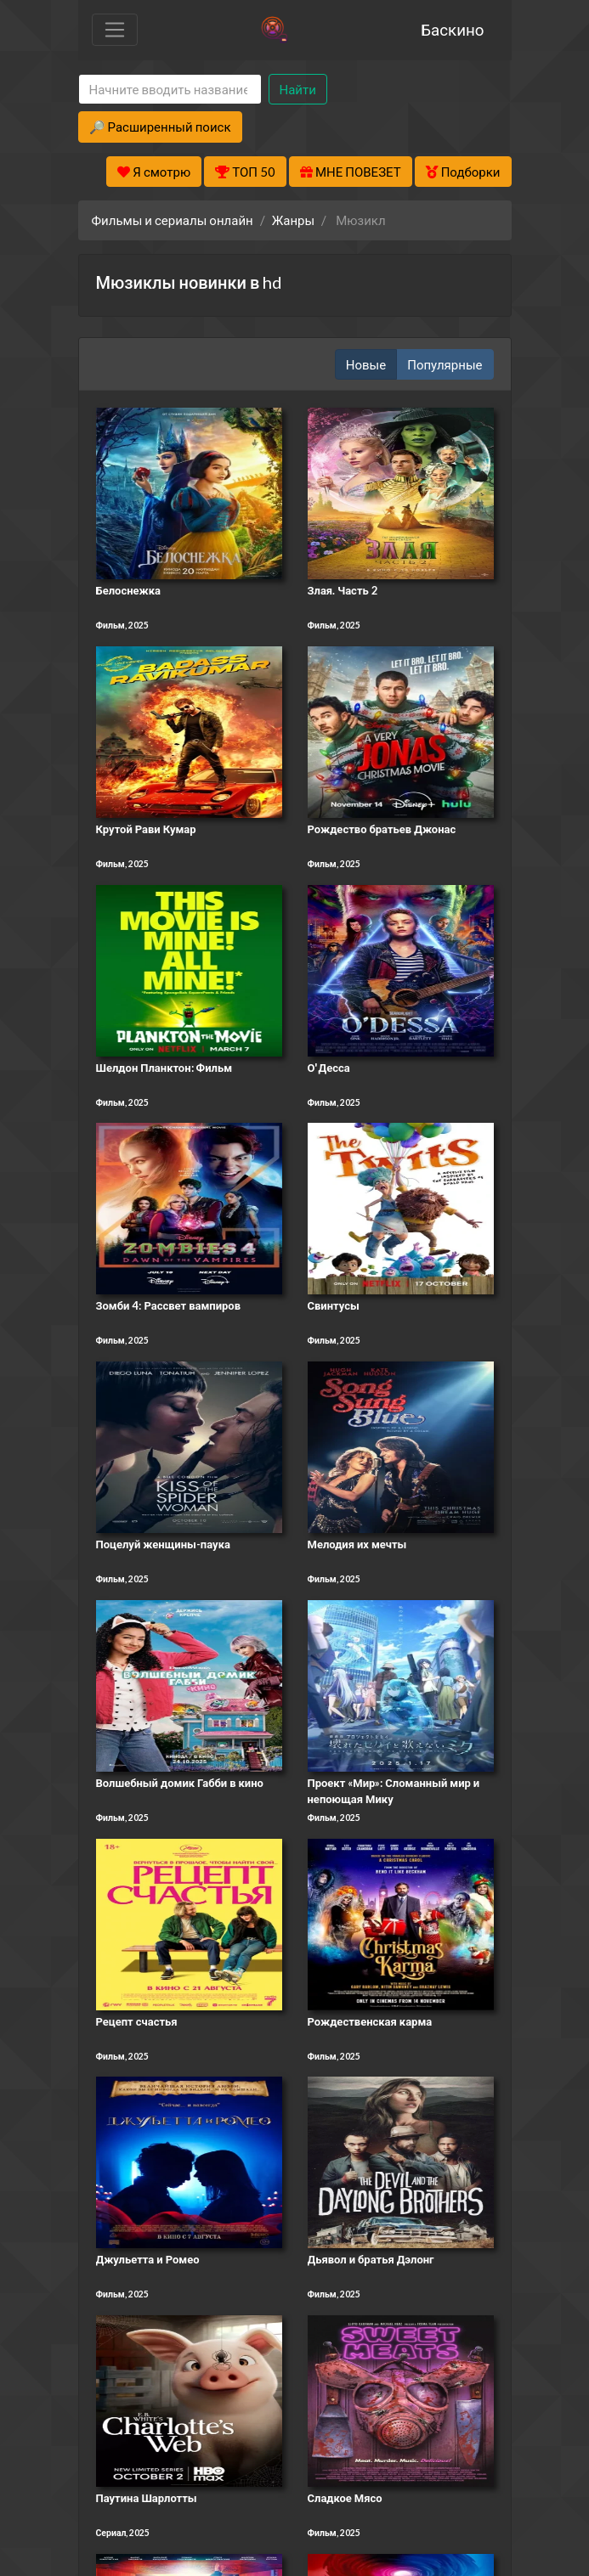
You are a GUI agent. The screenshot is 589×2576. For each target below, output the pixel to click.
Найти (298, 89)
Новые (366, 364)
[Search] (170, 89)
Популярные (444, 364)
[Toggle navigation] (115, 30)
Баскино (452, 29)
